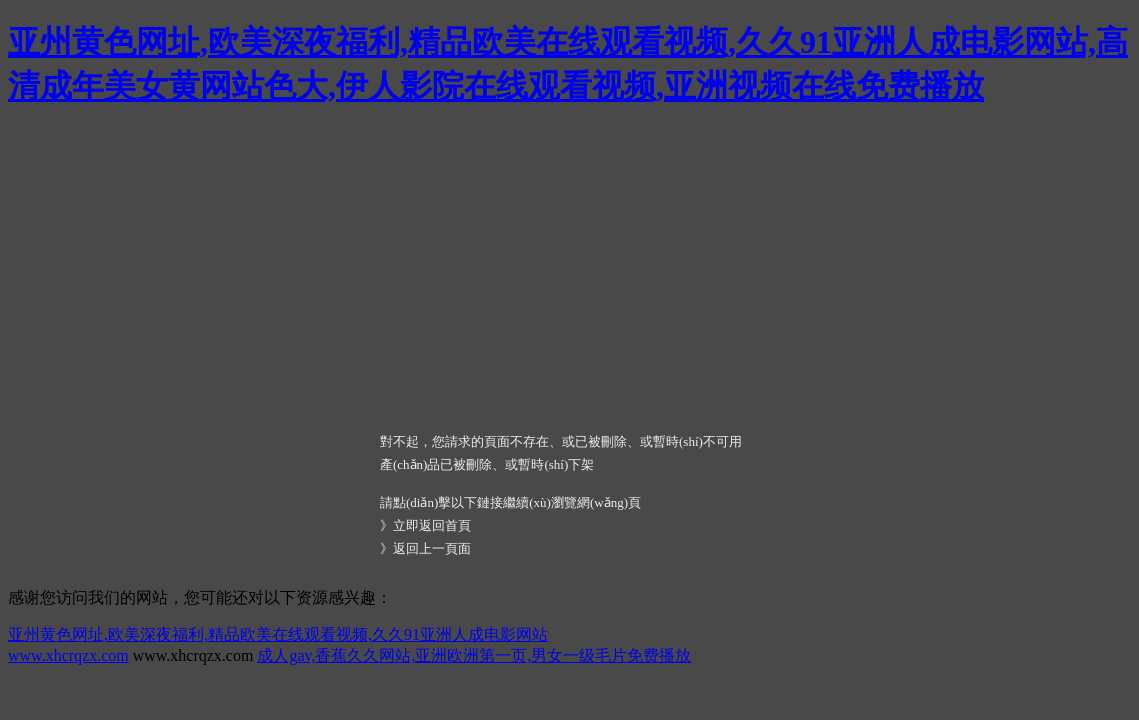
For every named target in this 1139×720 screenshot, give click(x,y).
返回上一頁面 (432, 548)
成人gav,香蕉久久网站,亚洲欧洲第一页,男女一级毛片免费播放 (474, 655)
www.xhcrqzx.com (68, 655)
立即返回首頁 (432, 525)
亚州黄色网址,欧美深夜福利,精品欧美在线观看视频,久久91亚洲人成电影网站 (278, 634)
